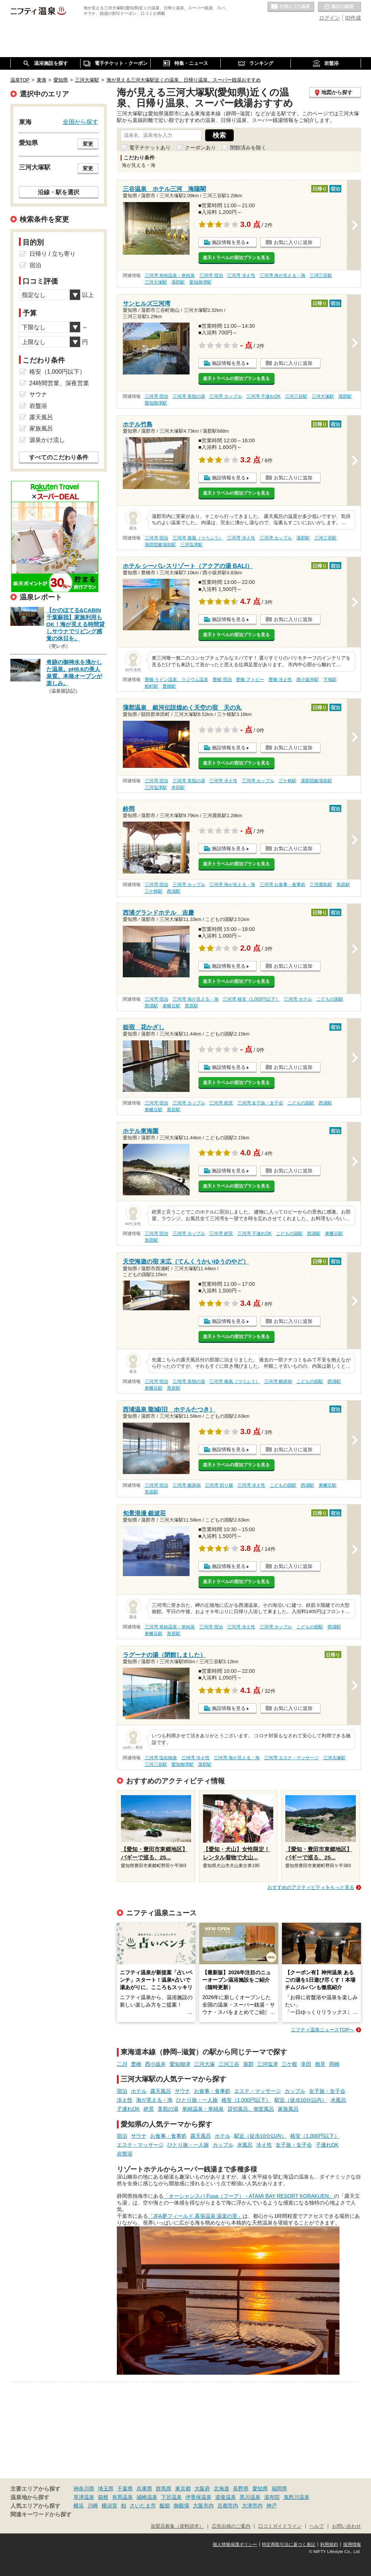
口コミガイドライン (280, 2526)
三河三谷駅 (321, 275)
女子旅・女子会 (327, 2091)
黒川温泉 (250, 2497)
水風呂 (338, 2100)
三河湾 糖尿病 (278, 1381)
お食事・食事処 (212, 2091)
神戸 (271, 2506)
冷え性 (124, 2100)
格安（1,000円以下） (246, 2100)
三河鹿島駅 (321, 884)
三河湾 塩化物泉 (161, 1757)
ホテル (139, 2091)
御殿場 (181, 2506)
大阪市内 (203, 2506)
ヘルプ (316, 2526)
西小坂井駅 (307, 679)
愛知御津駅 (200, 282)
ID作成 (353, 18)
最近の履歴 (339, 7)
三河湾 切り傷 (219, 1485)
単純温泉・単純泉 (203, 2109)
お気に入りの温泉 (290, 7)
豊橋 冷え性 (280, 679)
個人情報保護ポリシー (235, 2544)
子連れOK (128, 2109)
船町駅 (151, 686)
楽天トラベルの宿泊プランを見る (236, 257)
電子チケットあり (150, 148)
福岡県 (279, 2488)
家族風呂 (288, 2109)
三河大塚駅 (156, 282)
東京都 (183, 2488)
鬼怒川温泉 (296, 2497)
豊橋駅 (169, 686)
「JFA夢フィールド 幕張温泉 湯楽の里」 (195, 2216)
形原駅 (343, 884)
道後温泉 (225, 2497)
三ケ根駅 (287, 780)
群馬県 (163, 2488)
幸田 (306, 2064)
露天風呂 (160, 2091)
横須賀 (109, 2506)
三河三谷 (229, 2064)
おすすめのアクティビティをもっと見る (310, 1887)
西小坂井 (155, 2064)
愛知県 (260, 2488)
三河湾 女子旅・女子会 (260, 1103)
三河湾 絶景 (221, 1103)
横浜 (78, 2506)
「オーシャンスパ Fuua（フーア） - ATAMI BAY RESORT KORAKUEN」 (249, 2196)
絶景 (149, 2109)
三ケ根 (289, 2064)
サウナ (182, 2091)
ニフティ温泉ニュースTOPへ (322, 2029)
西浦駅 (173, 891)
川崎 (93, 2506)
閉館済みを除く (248, 148)
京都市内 (227, 2506)
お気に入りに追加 (293, 242)
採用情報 (352, 2544)
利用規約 (329, 2544)
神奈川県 (83, 2488)
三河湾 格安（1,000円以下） (251, 999)
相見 (320, 2064)
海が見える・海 (154, 2100)
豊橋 (136, 2064)
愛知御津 (180, 2064)
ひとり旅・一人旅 (197, 2100)
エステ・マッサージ (257, 2091)
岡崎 (334, 2064)
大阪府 (202, 2488)
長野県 (241, 2488)
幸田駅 (178, 787)
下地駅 (329, 679)
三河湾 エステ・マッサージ (291, 1757)
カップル (295, 2091)
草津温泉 (83, 2497)
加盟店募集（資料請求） (177, 2526)
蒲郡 (248, 2064)
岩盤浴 (124, 2154)
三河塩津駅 (191, 544)
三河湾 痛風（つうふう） (198, 538)
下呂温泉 (171, 2497)
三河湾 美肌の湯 (189, 396)
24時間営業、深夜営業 (59, 383)
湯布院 (272, 2497)
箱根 (103, 2497)
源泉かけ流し (47, 440)
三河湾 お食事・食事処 (282, 884)
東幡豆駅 (171, 1005)
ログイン (329, 18)
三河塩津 (267, 2064)
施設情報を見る (229, 242)
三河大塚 (204, 2064)
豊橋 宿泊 (222, 679)
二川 (122, 2064)
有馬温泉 (122, 2497)
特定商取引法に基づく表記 (288, 2544)
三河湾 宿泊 (211, 275)
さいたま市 (143, 2506)
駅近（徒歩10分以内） (301, 2100)
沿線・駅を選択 (58, 192)
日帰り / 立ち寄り (52, 254)
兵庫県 (144, 2488)
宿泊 (122, 2091)
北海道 (221, 2488)
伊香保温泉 (198, 2497)
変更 (88, 144)
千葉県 (125, 2488)
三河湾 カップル (225, 396)
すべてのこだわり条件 (58, 457)
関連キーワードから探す (41, 2514)
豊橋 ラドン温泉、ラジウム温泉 (176, 679)
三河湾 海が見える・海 (282, 275)
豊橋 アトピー (250, 679)
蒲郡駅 (178, 282)
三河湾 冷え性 (241, 275)
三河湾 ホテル (298, 999)
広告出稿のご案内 (231, 2526)
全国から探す (80, 121)
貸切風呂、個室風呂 (250, 2109)
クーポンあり (200, 148)
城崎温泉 (147, 2497)
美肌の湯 (168, 2109)
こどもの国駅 (329, 999)
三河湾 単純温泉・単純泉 (170, 275)
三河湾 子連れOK (263, 396)
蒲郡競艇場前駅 (160, 544)
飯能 (165, 2506)
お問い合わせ (346, 2526)
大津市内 (252, 2506)
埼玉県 (106, 2488)
